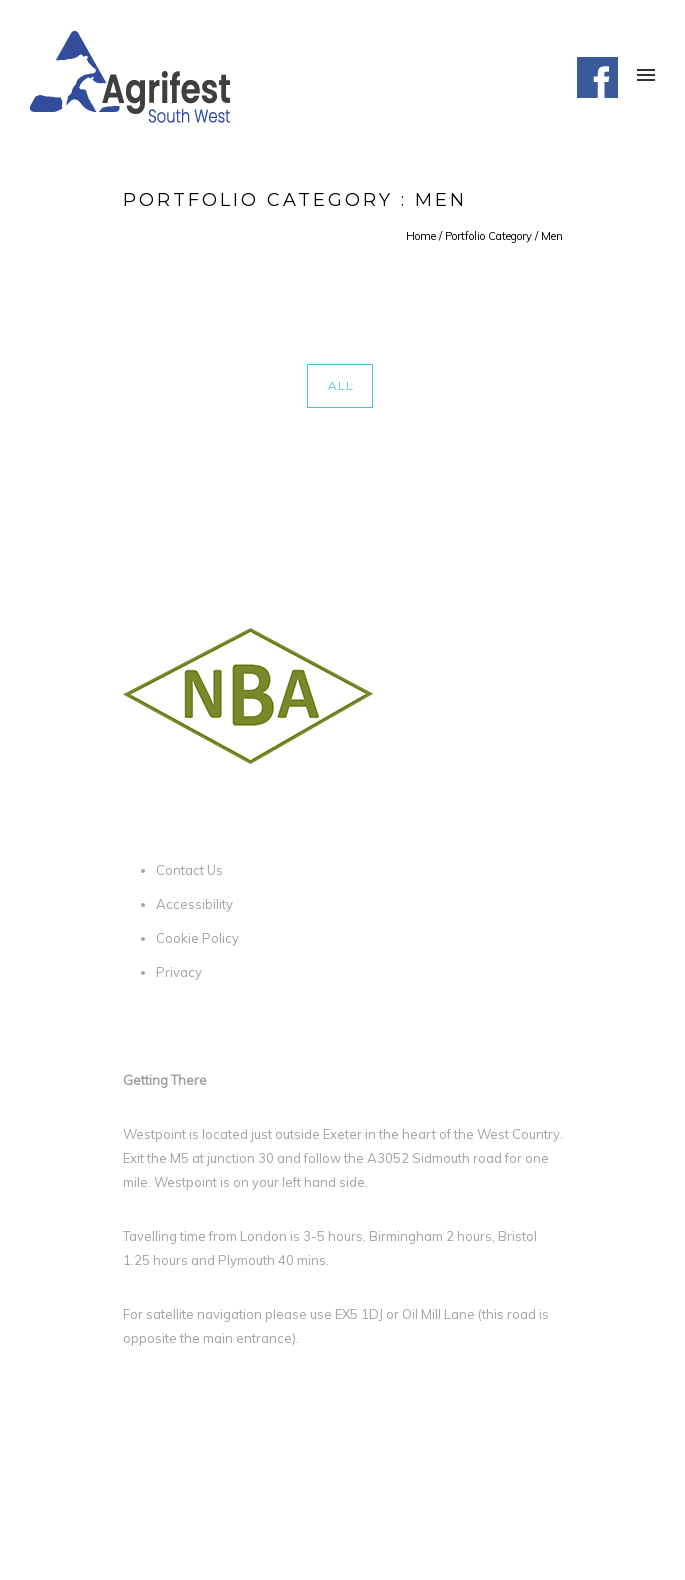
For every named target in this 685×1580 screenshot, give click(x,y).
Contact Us (189, 870)
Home (421, 236)
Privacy (179, 972)
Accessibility (194, 904)
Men (552, 236)
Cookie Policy (197, 938)
